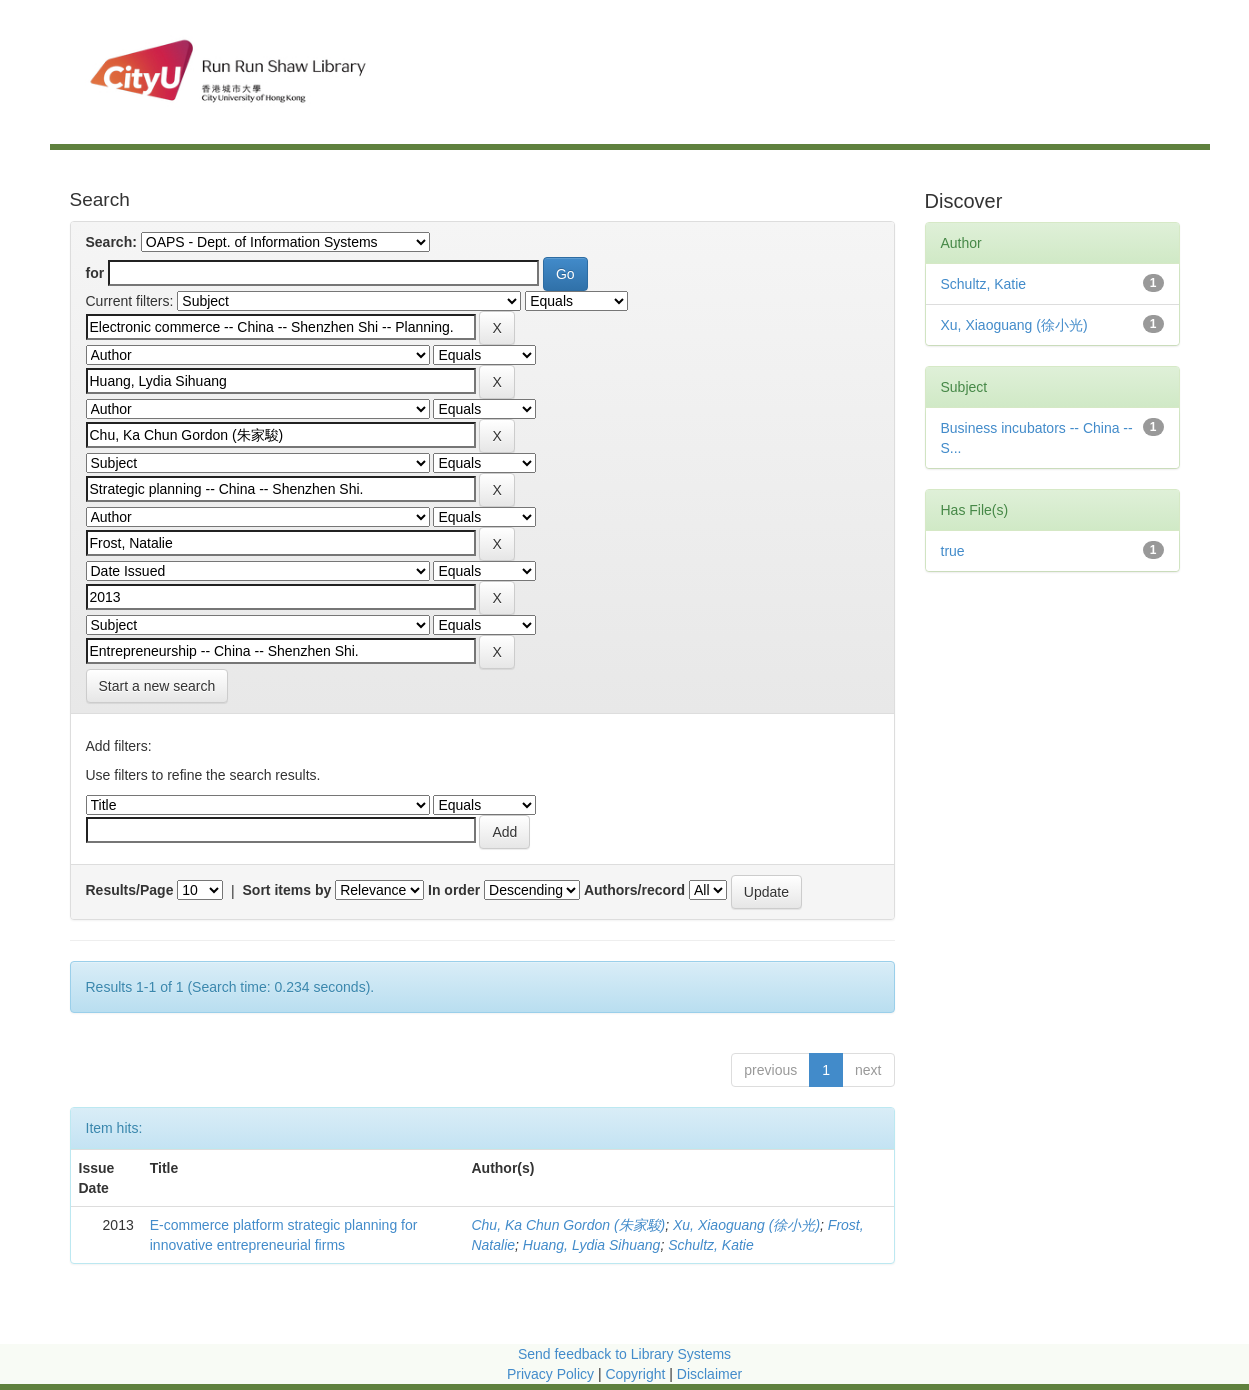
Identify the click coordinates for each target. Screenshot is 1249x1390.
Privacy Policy (550, 1374)
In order (454, 890)
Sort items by (287, 890)
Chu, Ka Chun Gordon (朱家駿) (568, 1225)
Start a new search (157, 686)
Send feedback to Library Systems (624, 1354)
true (953, 551)
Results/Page (130, 890)
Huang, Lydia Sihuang (592, 1245)
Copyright (637, 1374)
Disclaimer (709, 1374)
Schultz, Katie (711, 1245)
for (95, 273)
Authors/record (634, 890)
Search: (111, 242)
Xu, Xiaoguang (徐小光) (746, 1225)
